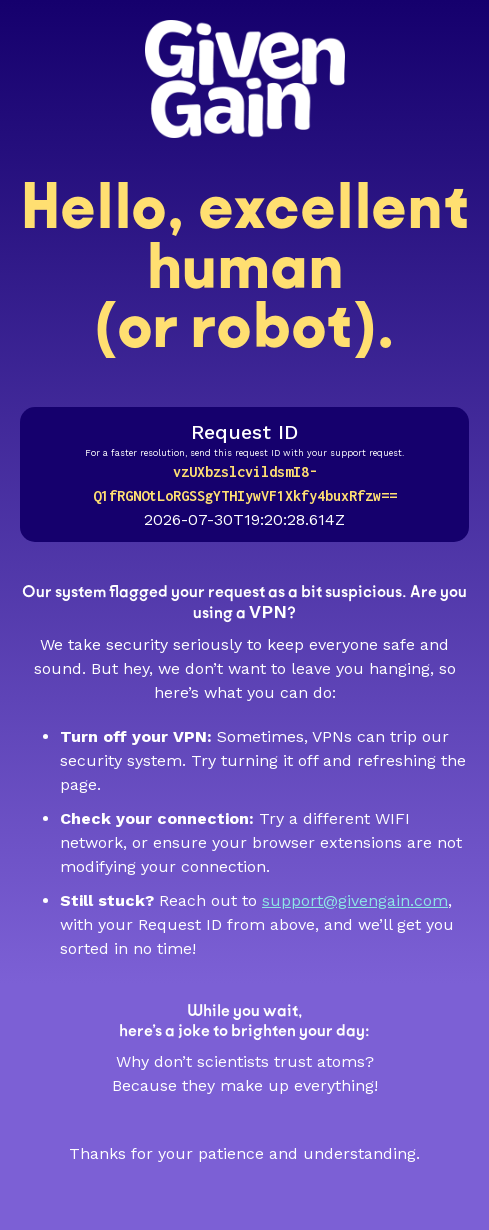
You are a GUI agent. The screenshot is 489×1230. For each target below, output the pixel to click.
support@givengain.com (355, 900)
